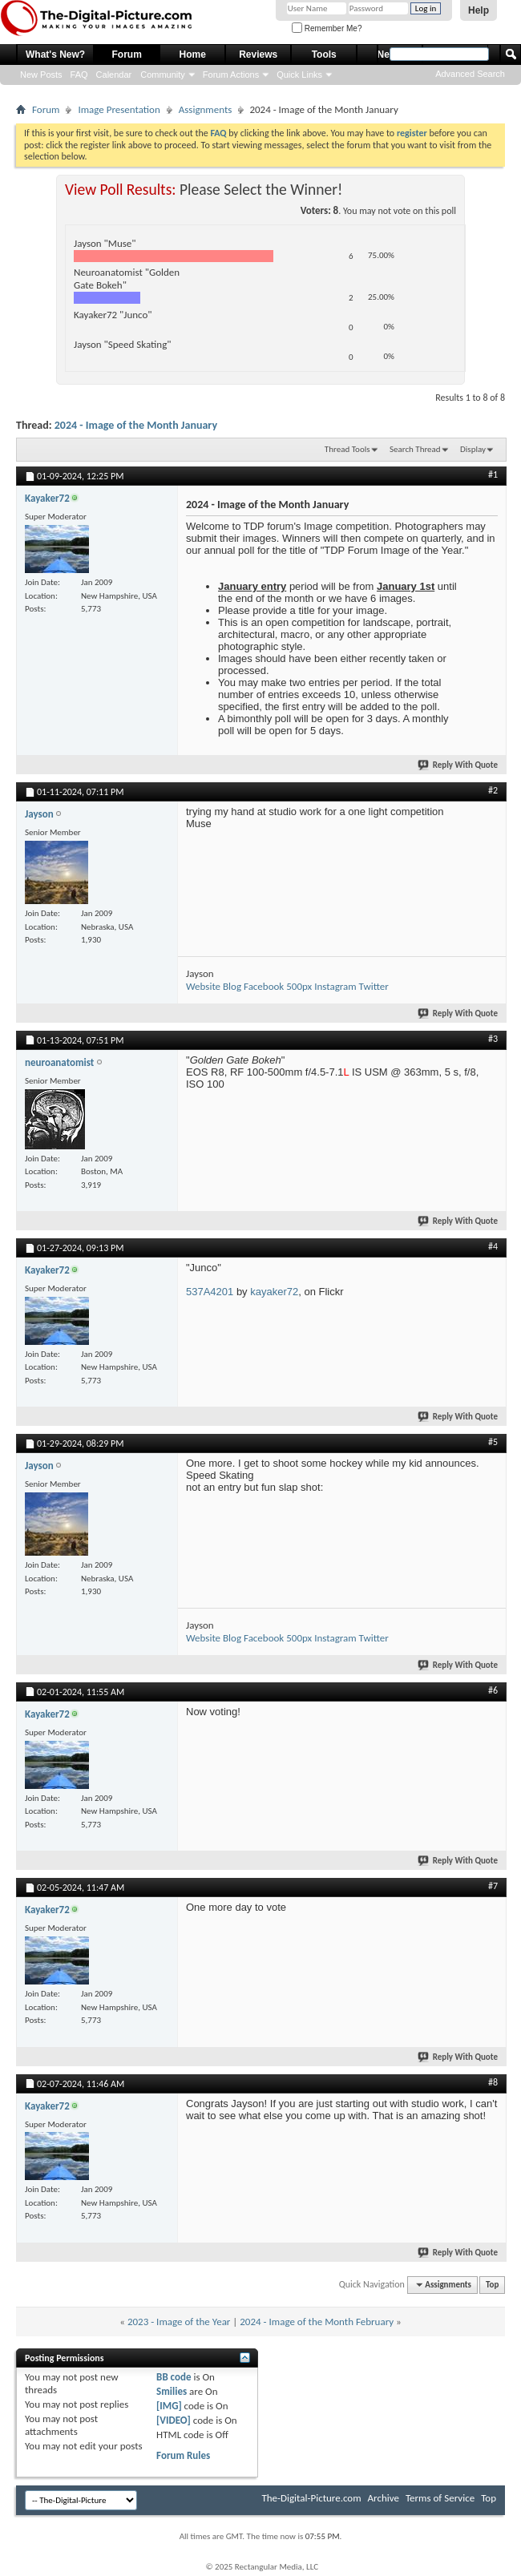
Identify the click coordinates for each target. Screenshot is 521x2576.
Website (203, 986)
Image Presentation (119, 109)
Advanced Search (470, 74)
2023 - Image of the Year (179, 2322)
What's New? (55, 54)
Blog (232, 986)
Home (193, 54)
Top (492, 2284)
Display (473, 449)
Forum (127, 54)
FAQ (79, 74)
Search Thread (415, 449)
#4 (493, 1246)
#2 (493, 790)
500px (299, 986)
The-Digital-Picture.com (311, 2498)
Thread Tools (347, 449)
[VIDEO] (173, 2420)
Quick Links (299, 74)
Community (162, 74)
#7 (493, 1886)
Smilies (171, 2391)
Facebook (264, 986)
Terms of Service (440, 2498)
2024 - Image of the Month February (317, 2322)
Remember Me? (326, 28)
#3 (493, 1038)
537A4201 (209, 1292)
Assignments (205, 109)
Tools (324, 54)
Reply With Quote (458, 765)
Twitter (374, 986)
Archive (383, 2498)
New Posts (41, 74)
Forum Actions (231, 74)
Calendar (114, 74)
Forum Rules (183, 2455)
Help (478, 10)
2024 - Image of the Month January (136, 425)
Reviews (258, 54)
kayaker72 (274, 1292)
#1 (493, 474)
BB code (173, 2377)
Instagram (335, 986)
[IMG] (169, 2406)
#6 (493, 1690)
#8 (493, 2082)
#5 (493, 1441)
